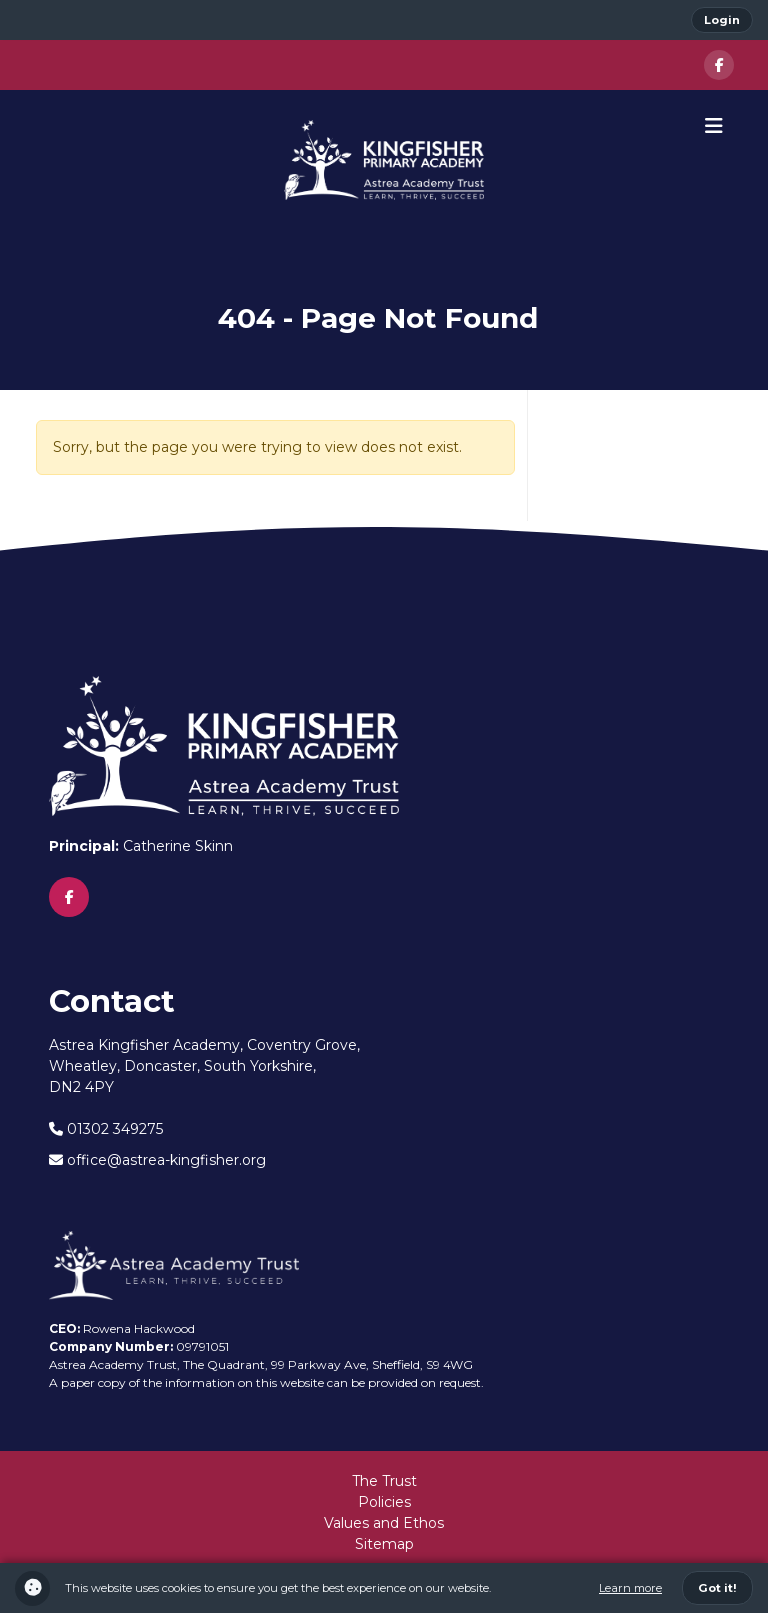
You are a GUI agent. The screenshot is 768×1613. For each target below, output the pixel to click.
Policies (384, 1502)
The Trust (384, 1481)
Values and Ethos (384, 1523)
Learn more (630, 1588)
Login (722, 20)
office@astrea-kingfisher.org (157, 1160)
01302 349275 (106, 1129)
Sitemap (384, 1544)
